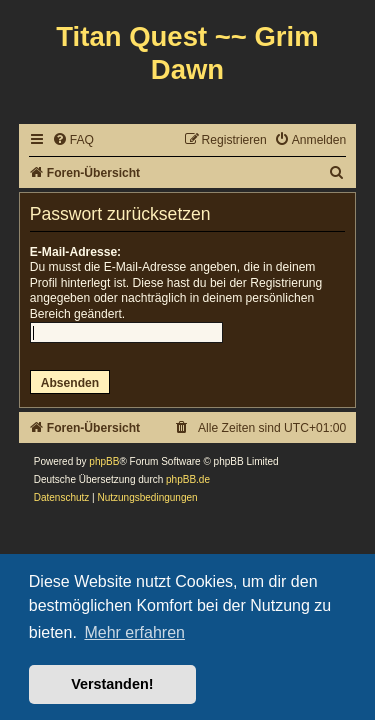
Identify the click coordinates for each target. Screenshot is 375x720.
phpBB (104, 461)
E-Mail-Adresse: (75, 252)
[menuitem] (73, 140)
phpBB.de (188, 479)
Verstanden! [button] (112, 684)
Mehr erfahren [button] (134, 632)
